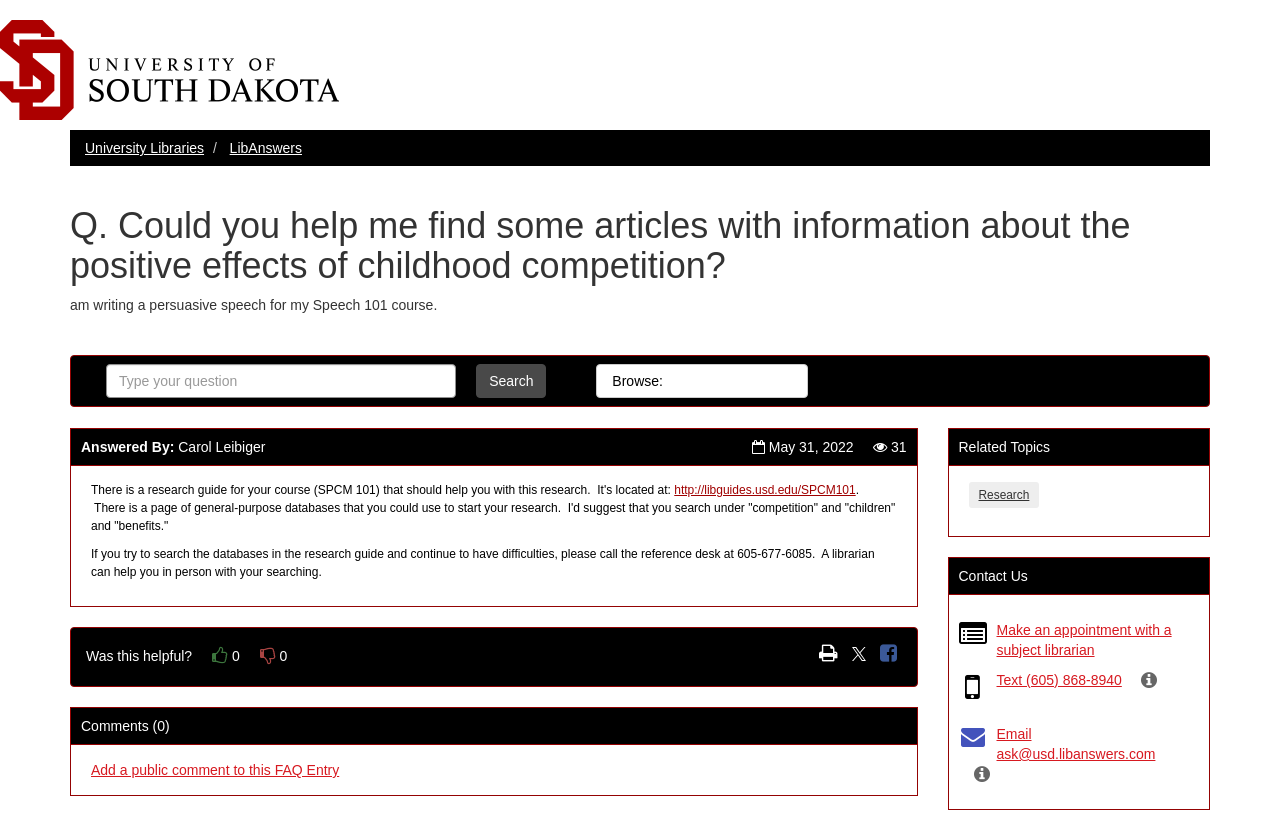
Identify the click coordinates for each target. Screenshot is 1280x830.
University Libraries (144, 148)
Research (1004, 495)
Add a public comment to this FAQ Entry (215, 770)
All (701, 381)
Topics (766, 381)
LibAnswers (266, 148)
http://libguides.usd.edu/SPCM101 (764, 490)
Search (511, 381)
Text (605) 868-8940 (1059, 680)
